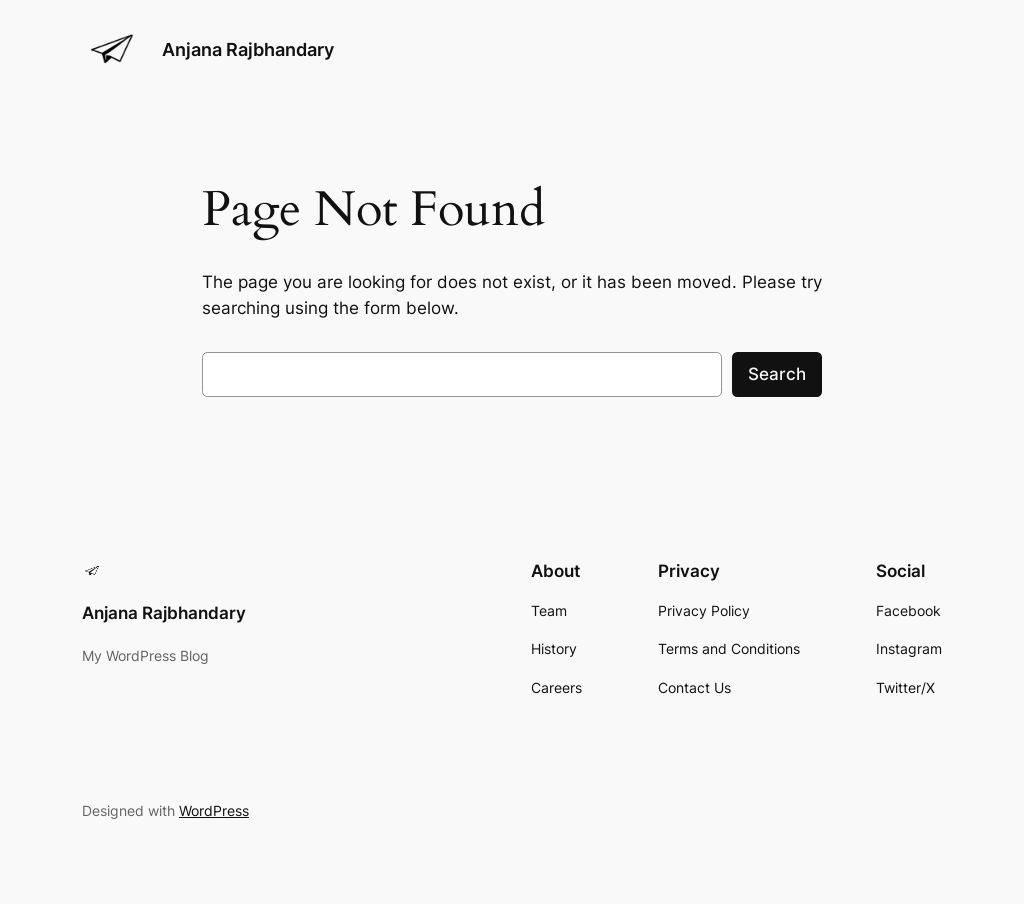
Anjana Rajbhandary (248, 49)
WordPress (214, 810)
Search (777, 374)
